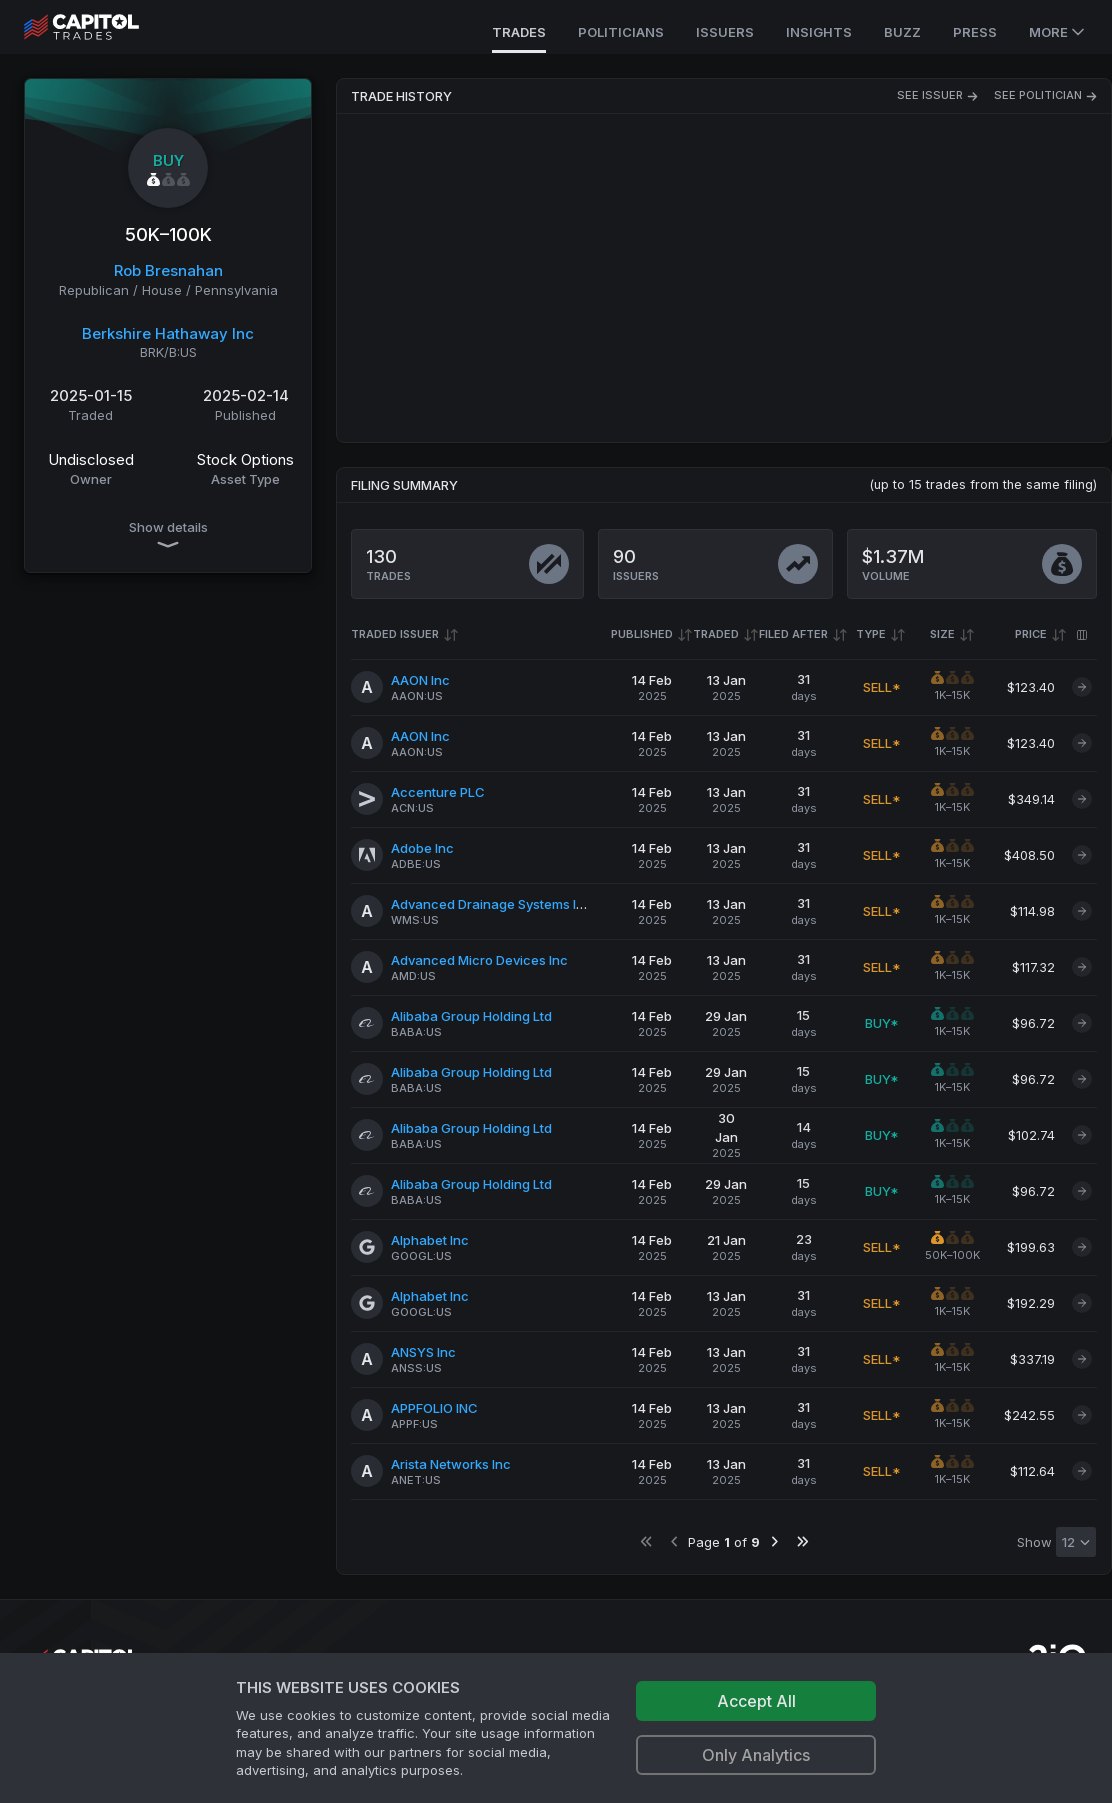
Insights (819, 32)
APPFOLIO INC (434, 1408)
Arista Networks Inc (451, 1464)
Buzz (902, 32)
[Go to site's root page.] (103, 27)
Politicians (621, 32)
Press (975, 32)
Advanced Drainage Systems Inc (491, 904)
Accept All (756, 1701)
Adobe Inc (422, 848)
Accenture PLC (438, 792)
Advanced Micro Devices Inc (479, 960)
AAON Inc (420, 680)
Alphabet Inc (430, 1240)
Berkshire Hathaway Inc (168, 333)
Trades (519, 32)
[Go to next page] (774, 1541)
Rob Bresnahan (168, 270)
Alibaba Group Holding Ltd (471, 1016)
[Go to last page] (802, 1541)
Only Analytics (756, 1755)
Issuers (725, 32)
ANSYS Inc (423, 1352)
